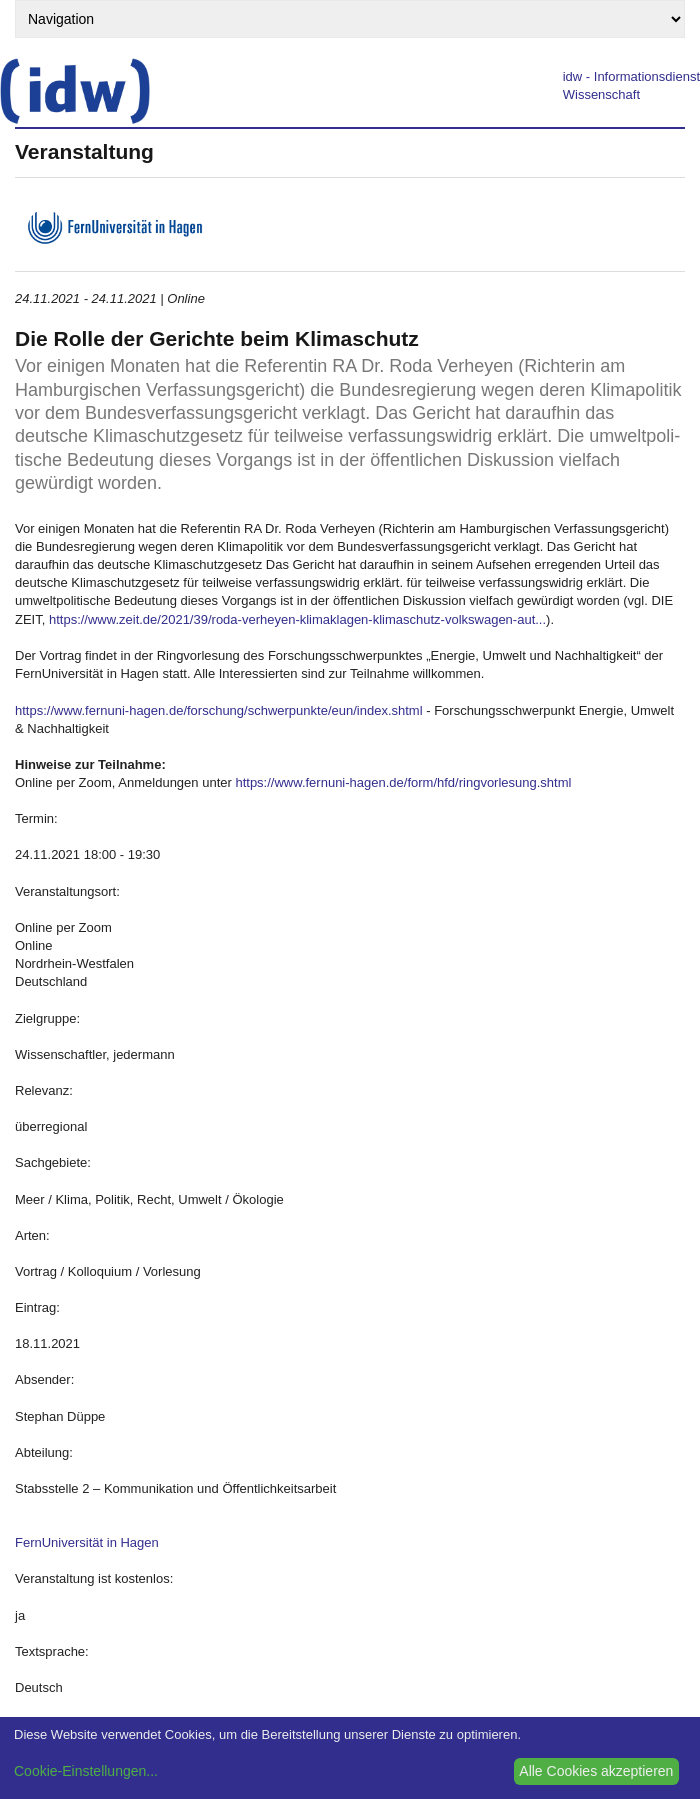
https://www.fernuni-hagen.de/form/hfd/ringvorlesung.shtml (403, 782)
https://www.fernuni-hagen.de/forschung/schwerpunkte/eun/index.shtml (219, 710)
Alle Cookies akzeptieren (596, 1771)
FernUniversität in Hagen (87, 1542)
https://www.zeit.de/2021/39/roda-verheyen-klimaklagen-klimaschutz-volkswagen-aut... (297, 619)
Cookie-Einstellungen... (86, 1771)
